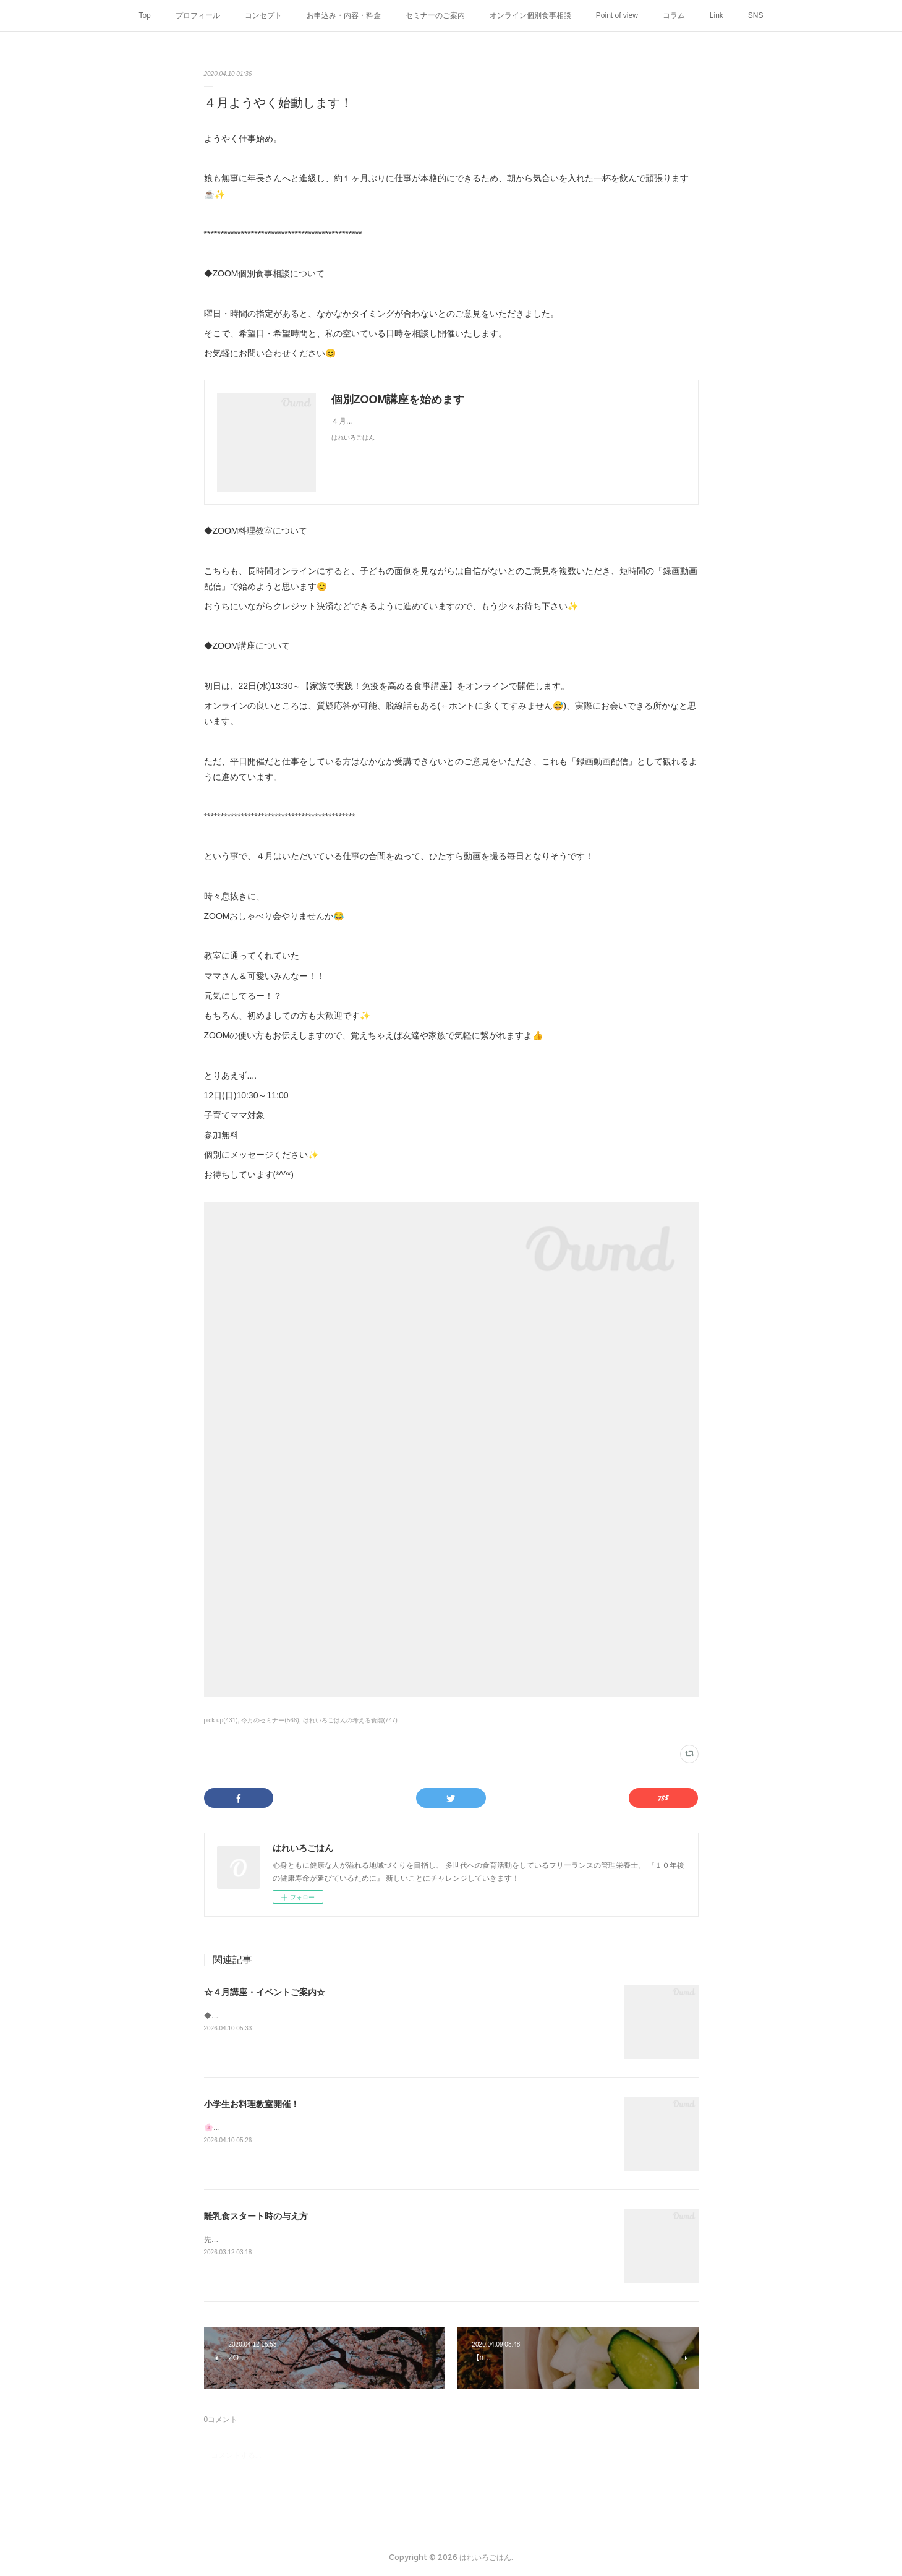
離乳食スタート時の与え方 (256, 2216)
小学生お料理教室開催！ (251, 2104)
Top (144, 15)
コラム (674, 15)
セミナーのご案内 (435, 15)
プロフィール (198, 15)
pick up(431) (221, 1720)
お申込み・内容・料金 (344, 15)
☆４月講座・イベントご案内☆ (264, 1992)
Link (716, 15)
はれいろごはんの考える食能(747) (350, 1720)
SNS (756, 15)
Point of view (617, 15)
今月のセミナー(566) (270, 1720)
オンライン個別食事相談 (530, 15)
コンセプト (263, 15)
